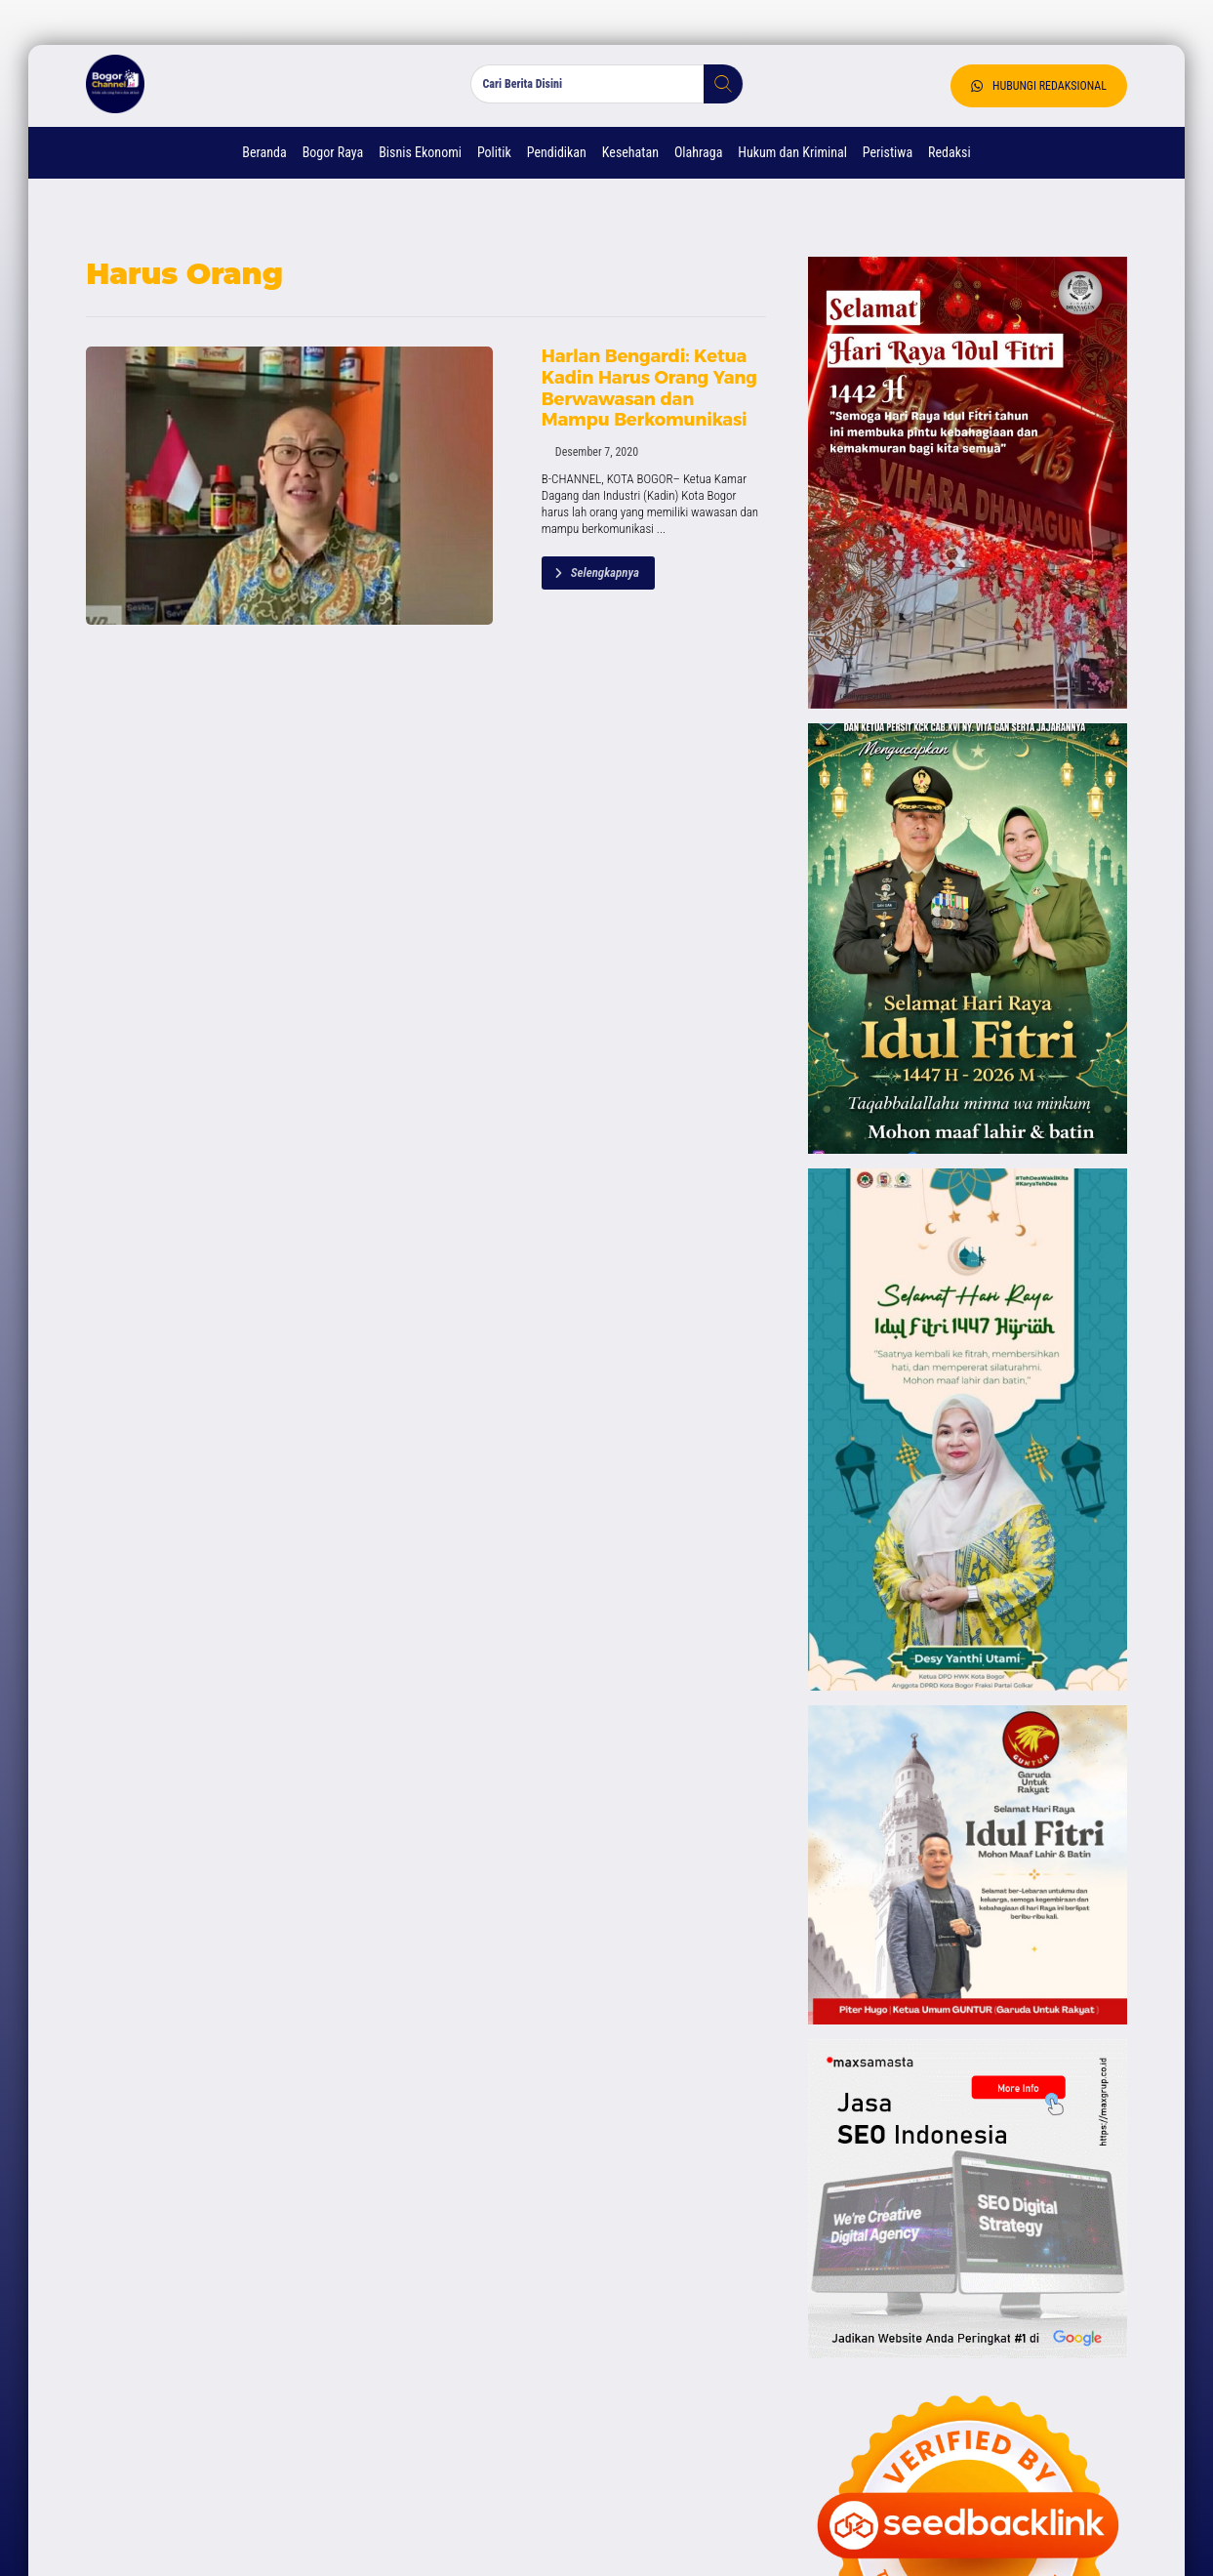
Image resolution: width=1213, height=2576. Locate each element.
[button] (715, 87)
